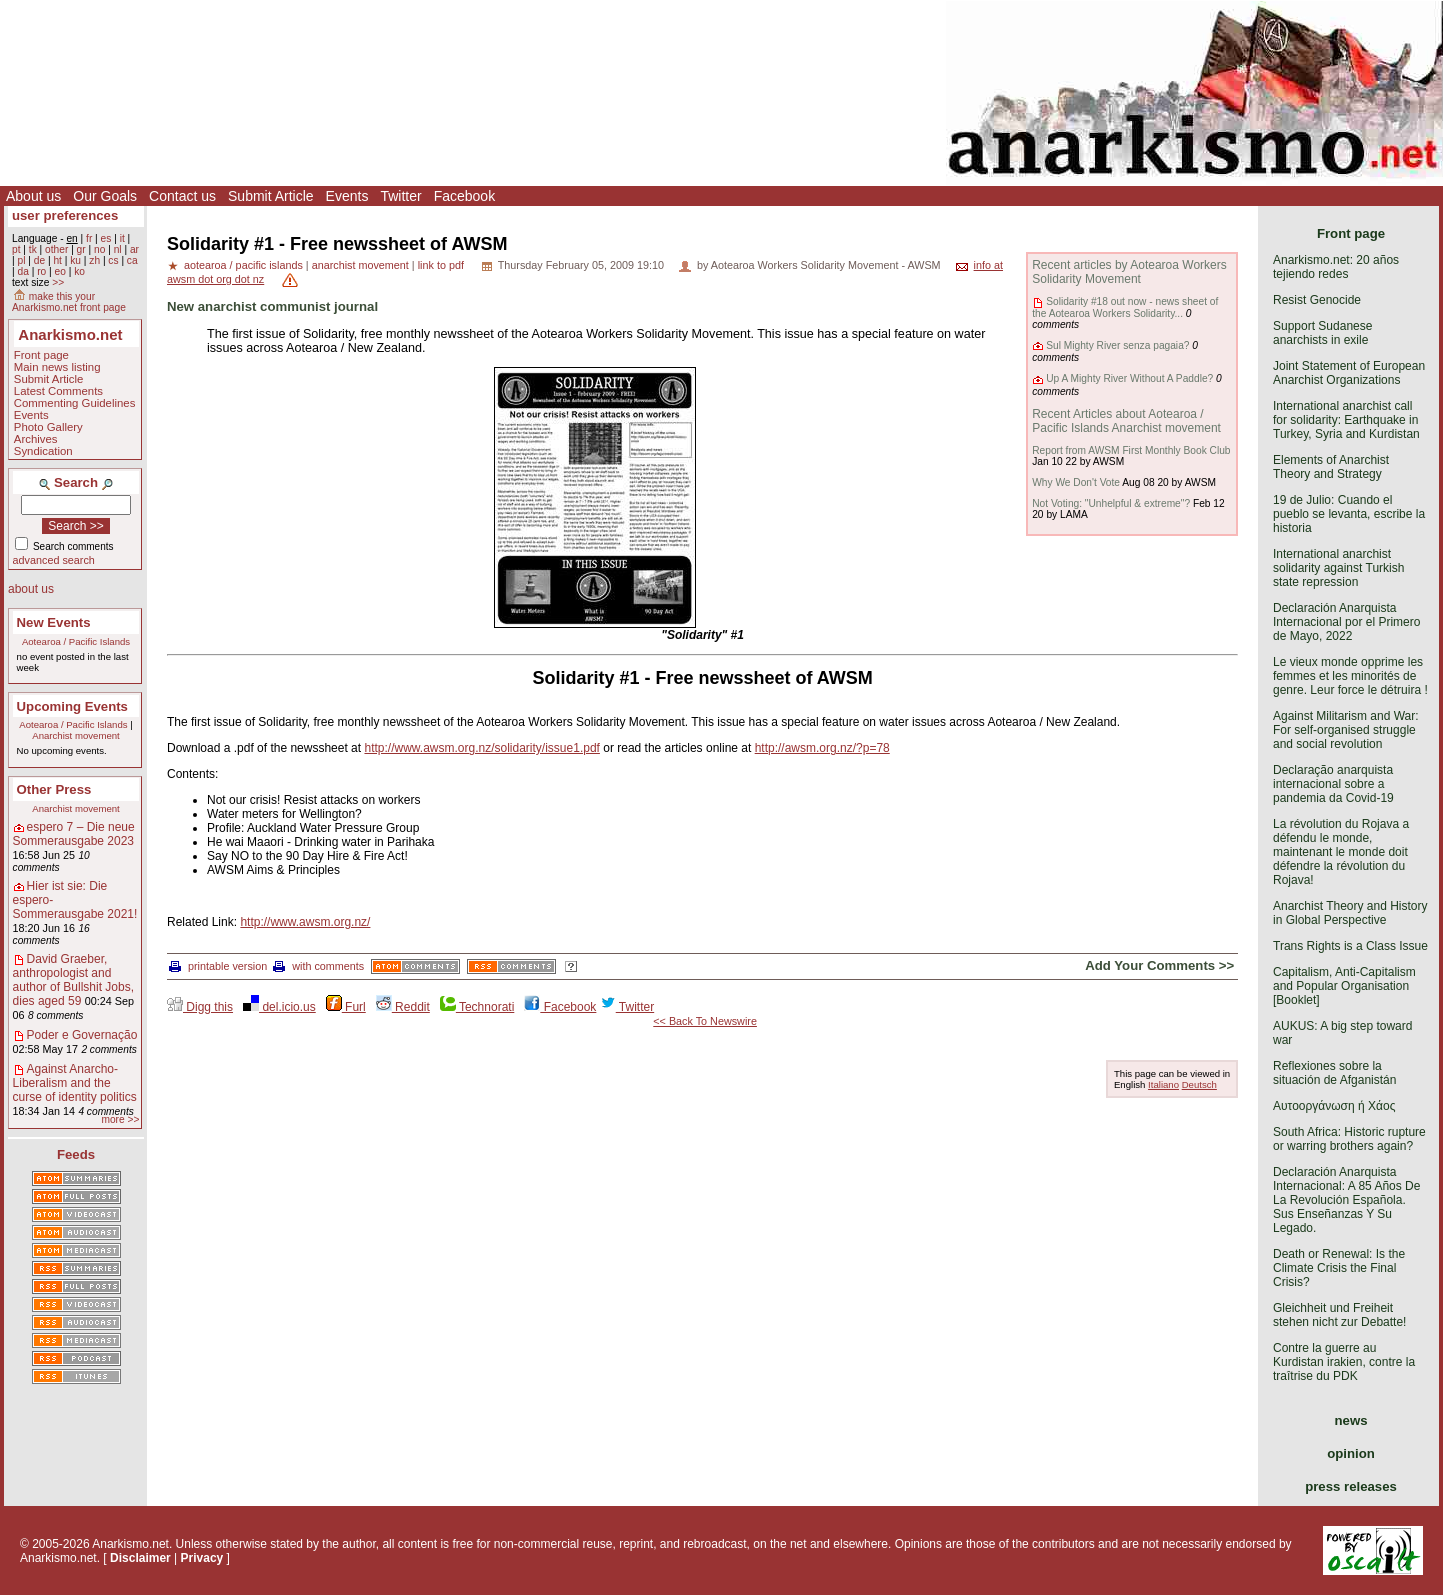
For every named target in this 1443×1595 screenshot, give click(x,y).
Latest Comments (58, 391)
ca (132, 260)
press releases (1351, 1486)
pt (16, 249)
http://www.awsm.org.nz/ (305, 922)
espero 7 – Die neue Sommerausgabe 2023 (74, 834)
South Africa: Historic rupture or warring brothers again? (1349, 1139)
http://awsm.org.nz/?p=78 (822, 748)
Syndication (43, 451)
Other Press (54, 789)
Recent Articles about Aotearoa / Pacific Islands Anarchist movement (1126, 421)
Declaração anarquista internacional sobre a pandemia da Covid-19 (1333, 784)
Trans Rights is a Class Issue (1350, 946)
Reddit (403, 1007)
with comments (318, 966)
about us (31, 589)
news (1351, 1420)
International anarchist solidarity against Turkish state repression (1338, 568)
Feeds (76, 1154)
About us (33, 196)
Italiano (1163, 1084)
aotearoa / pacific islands (243, 265)
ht (57, 260)
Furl (346, 1007)
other (56, 249)
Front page (41, 355)
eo (60, 271)
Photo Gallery (48, 427)
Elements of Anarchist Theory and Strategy (1331, 467)
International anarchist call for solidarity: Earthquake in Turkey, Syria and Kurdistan (1346, 420)
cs (113, 260)
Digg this (200, 1007)
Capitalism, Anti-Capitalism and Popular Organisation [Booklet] (1344, 986)
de (39, 260)
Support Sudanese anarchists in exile (1322, 333)
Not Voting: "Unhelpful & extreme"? (1111, 503)
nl (118, 249)
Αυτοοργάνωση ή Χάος (1334, 1106)
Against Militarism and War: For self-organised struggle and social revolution (1346, 730)
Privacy (202, 1558)
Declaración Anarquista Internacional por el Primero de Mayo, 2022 (1346, 622)
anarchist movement (360, 265)
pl (21, 260)
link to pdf (441, 265)
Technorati (477, 1007)
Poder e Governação (82, 1035)
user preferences (65, 215)
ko (79, 271)
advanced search (54, 560)
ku (75, 260)
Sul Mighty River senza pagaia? (1117, 345)
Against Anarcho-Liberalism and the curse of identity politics (75, 1083)
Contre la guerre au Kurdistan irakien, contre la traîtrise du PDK (1344, 1362)
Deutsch (1199, 1084)
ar (134, 249)
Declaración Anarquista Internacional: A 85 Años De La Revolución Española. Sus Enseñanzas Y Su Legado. (1346, 1200)
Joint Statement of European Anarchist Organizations (1349, 373)
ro (41, 271)
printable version (218, 966)
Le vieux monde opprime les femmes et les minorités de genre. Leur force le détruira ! (1350, 676)
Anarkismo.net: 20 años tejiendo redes (1336, 267)
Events (347, 196)
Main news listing (57, 367)
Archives (36, 439)
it (122, 238)
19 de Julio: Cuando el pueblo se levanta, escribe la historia (1349, 514)
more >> (120, 1119)
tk (33, 249)
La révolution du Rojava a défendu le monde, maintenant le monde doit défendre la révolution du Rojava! (1341, 852)
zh (94, 260)
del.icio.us (279, 1007)
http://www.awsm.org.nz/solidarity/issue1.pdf (481, 748)
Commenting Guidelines (75, 403)
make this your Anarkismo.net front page (69, 302)
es (106, 238)
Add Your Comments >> (1159, 965)
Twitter (400, 196)
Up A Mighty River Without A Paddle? (1129, 378)
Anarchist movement (75, 735)
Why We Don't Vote (1076, 482)
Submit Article (271, 196)
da (22, 271)
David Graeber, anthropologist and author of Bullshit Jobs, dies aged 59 (73, 980)
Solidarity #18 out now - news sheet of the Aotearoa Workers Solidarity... (1125, 307)
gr (81, 249)
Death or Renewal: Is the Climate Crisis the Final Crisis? (1339, 1268)
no (99, 249)
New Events (54, 622)
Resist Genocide (1317, 300)
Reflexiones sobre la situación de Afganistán (1334, 1073)
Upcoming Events (72, 706)
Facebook (464, 196)
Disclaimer (140, 1558)
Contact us (182, 196)
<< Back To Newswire (705, 1021)
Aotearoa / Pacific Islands (76, 641)
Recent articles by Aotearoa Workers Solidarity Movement (1129, 272)
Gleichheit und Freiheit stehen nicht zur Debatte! (1339, 1315)
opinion (1351, 1453)
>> (58, 282)
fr (89, 238)
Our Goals (105, 196)
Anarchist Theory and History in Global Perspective (1350, 913)
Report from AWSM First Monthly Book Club (1131, 450)
